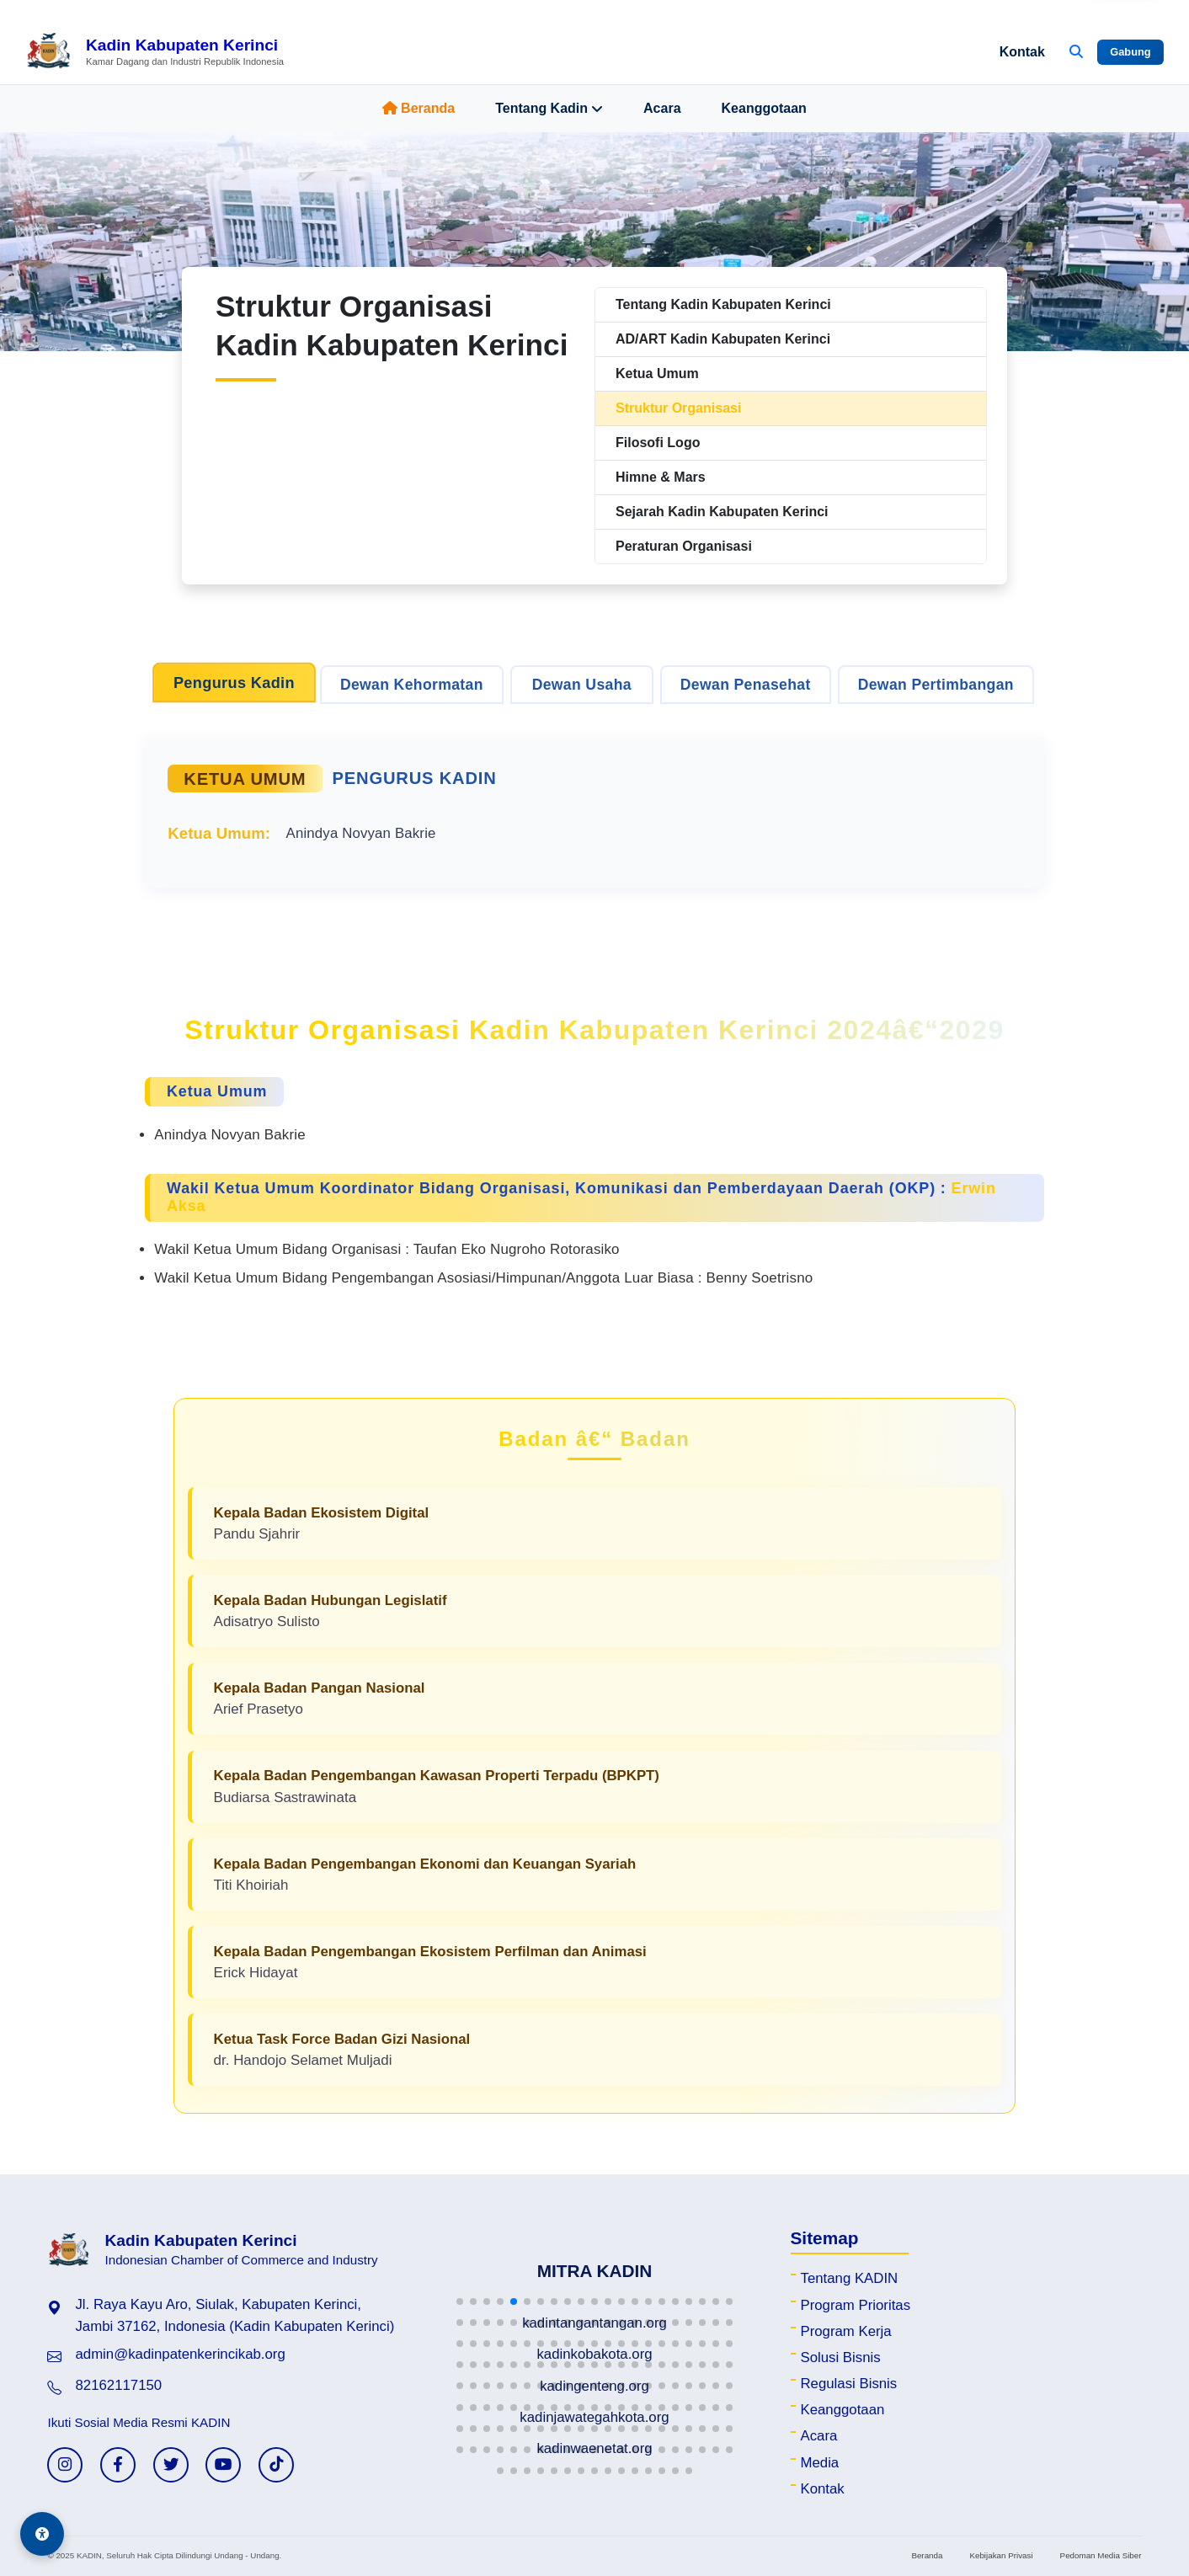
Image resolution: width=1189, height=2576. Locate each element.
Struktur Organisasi (678, 408)
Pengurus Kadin (234, 682)
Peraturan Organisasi (684, 546)
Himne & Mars (661, 477)
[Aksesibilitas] (42, 2534)
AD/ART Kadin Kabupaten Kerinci (723, 339)
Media (820, 2463)
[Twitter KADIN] (171, 2465)
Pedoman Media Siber (1101, 2555)
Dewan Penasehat (745, 684)
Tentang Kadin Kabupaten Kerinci (723, 304)
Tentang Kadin (549, 108)
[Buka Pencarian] (1076, 52)
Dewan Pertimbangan (936, 684)
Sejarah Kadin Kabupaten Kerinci (722, 511)
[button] (459, 2301)
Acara (661, 108)
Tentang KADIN (849, 2278)
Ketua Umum (657, 373)
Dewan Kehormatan (411, 684)
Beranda (418, 108)
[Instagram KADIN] (65, 2465)
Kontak (1022, 52)
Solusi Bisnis (841, 2357)
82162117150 (118, 2385)
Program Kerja (846, 2331)
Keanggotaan (764, 108)
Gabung (1130, 51)
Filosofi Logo (658, 442)
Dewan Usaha (582, 684)
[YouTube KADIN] (223, 2465)
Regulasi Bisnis (849, 2384)
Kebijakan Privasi (1000, 2555)
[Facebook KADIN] (118, 2465)
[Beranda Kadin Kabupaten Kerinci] (154, 52)
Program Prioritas (856, 2305)
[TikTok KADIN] (276, 2465)
